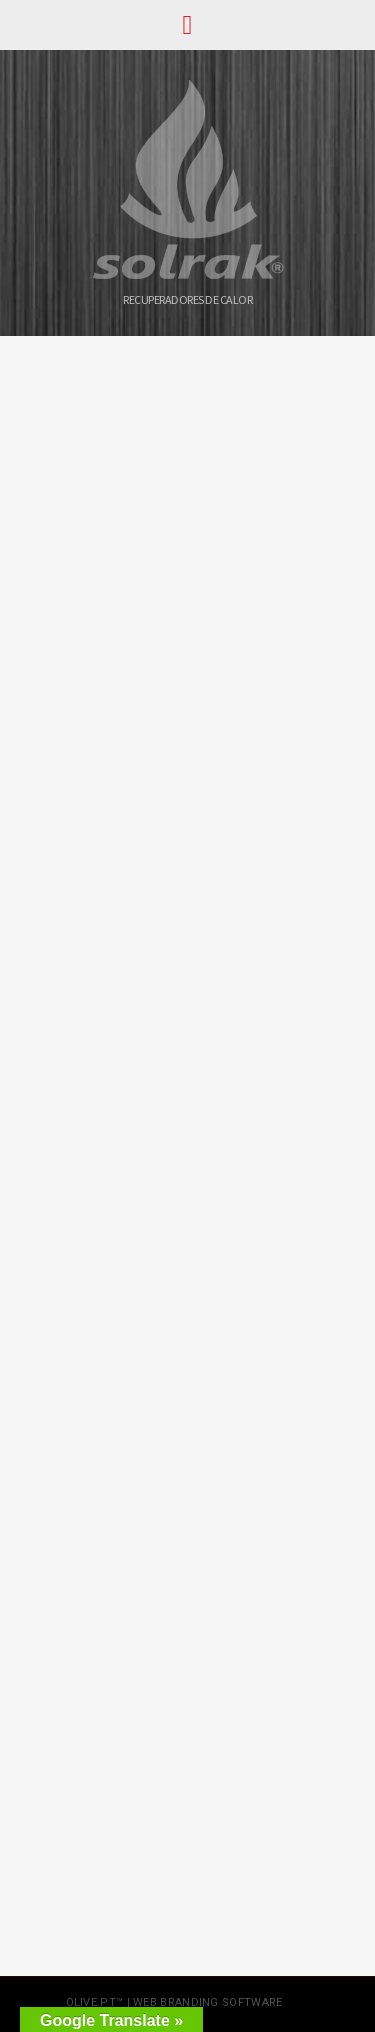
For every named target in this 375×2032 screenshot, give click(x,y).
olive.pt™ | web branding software (174, 2002)
